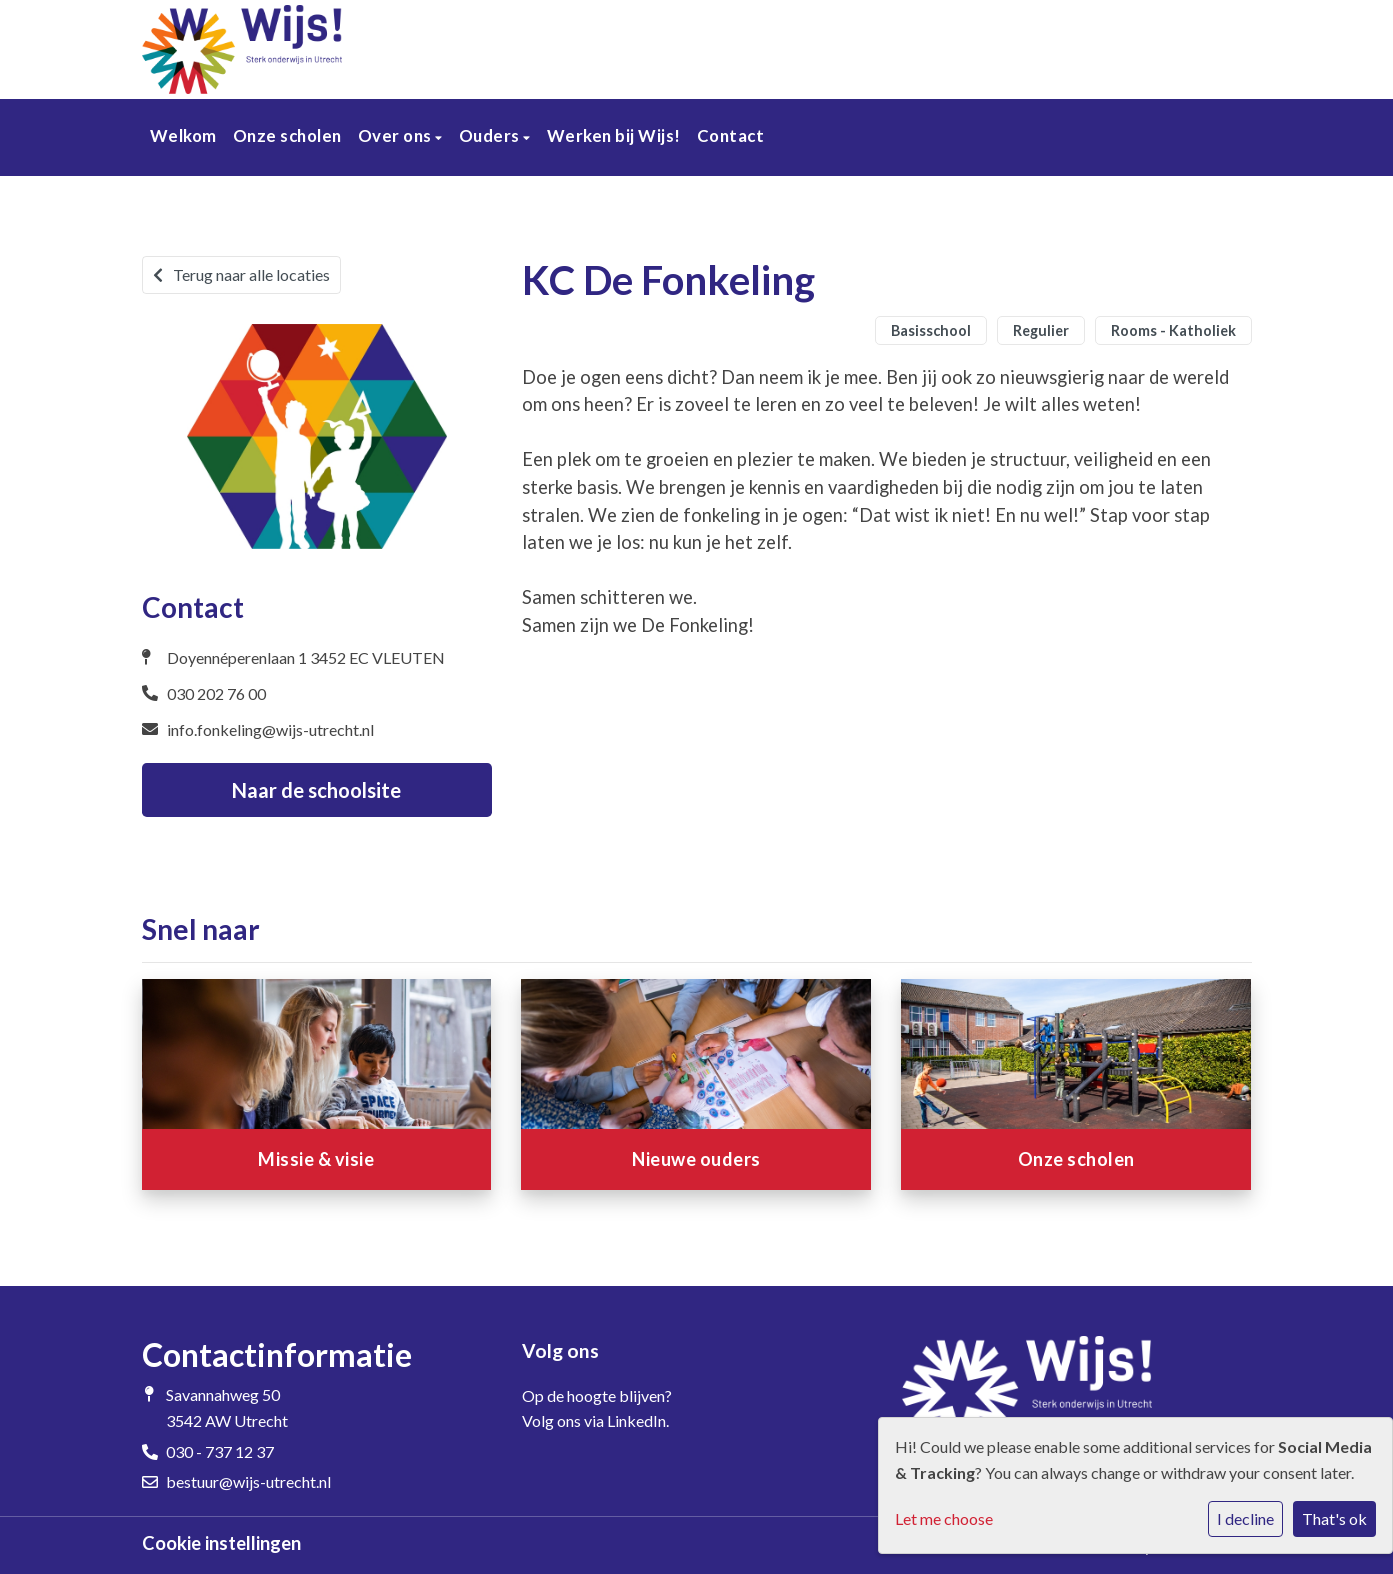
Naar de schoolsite (316, 790)
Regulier (1041, 330)
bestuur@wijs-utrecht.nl (248, 1481)
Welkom (183, 135)
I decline (1245, 1518)
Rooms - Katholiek (1173, 330)
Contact (731, 135)
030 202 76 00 (216, 693)
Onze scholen (287, 135)
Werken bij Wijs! (614, 135)
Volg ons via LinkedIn (594, 1420)
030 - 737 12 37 (220, 1451)
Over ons (397, 135)
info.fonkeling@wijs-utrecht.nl (270, 729)
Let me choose (944, 1518)
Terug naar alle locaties (241, 274)
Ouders (491, 135)
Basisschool (931, 330)
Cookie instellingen (221, 1543)
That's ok (1334, 1518)
